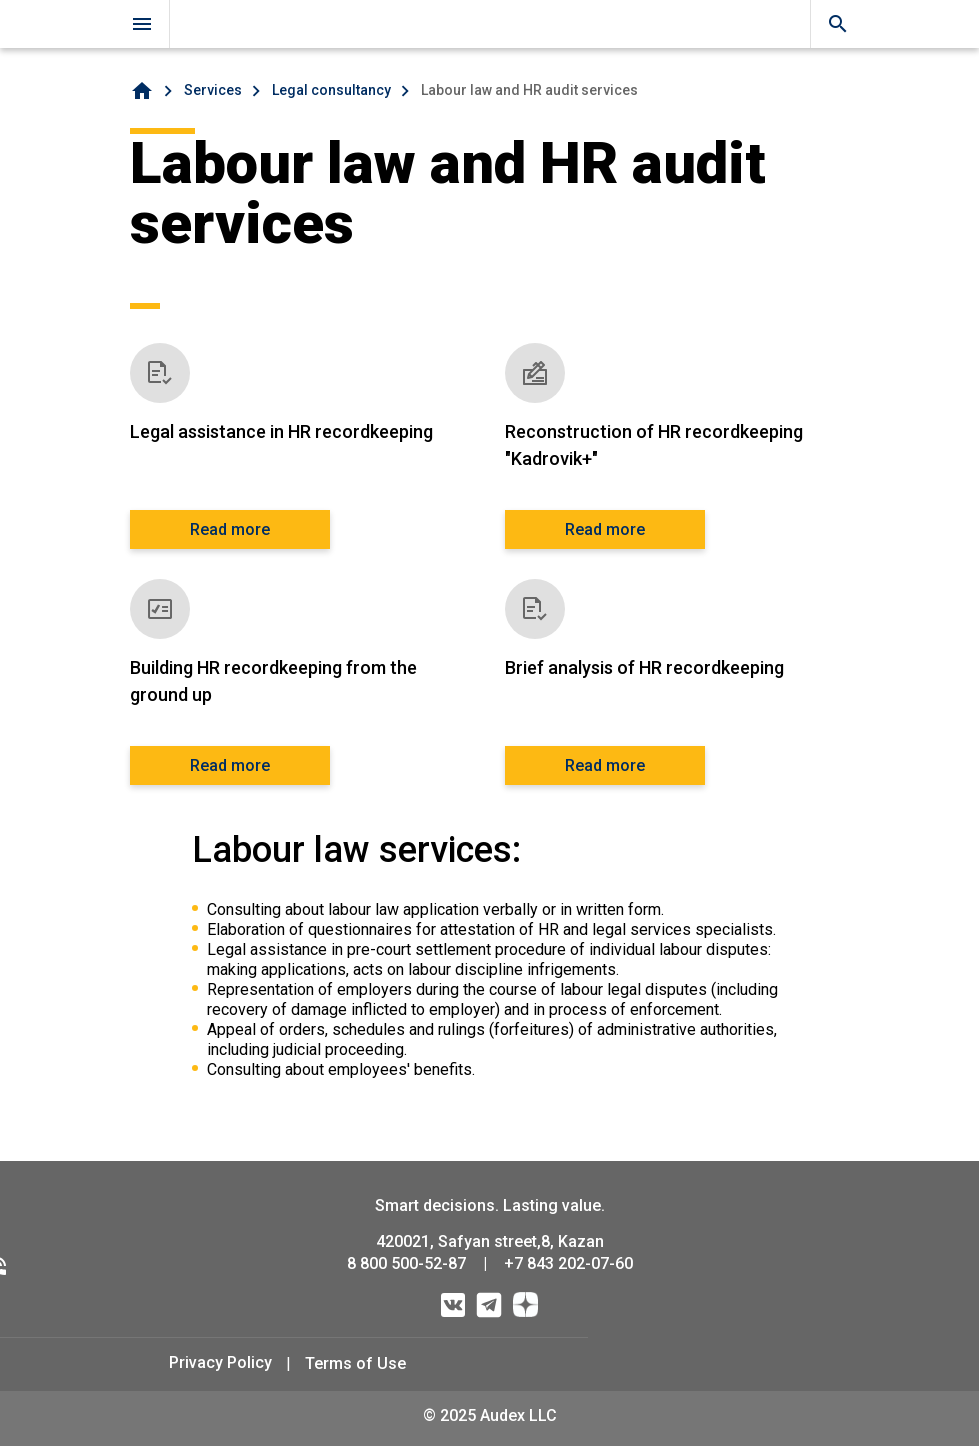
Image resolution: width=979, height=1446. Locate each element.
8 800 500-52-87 (406, 1263)
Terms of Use (355, 1363)
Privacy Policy (220, 1362)
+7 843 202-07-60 (568, 1263)
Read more (230, 529)
